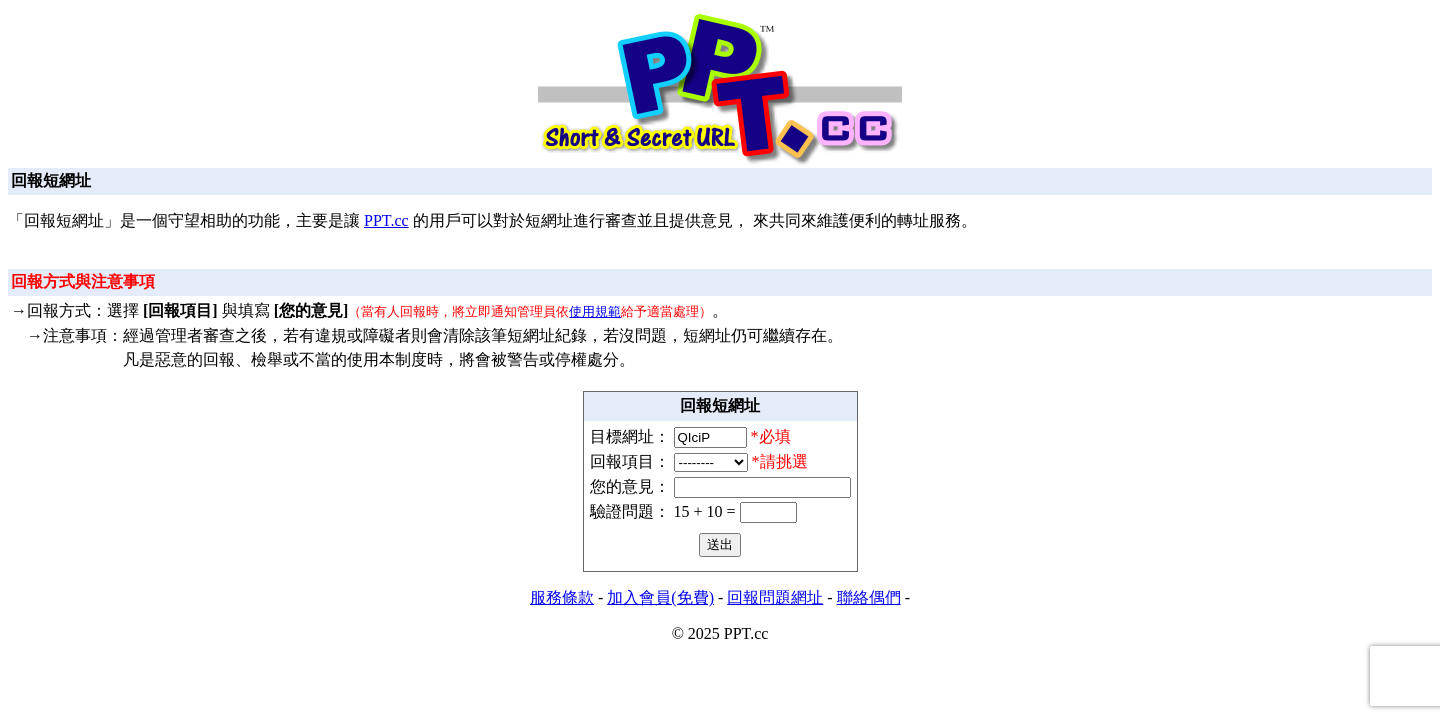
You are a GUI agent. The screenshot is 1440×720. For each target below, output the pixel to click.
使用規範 (595, 311)
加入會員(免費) (660, 597)
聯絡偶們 (869, 597)
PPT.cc (386, 220)
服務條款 (562, 597)
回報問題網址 (775, 597)
